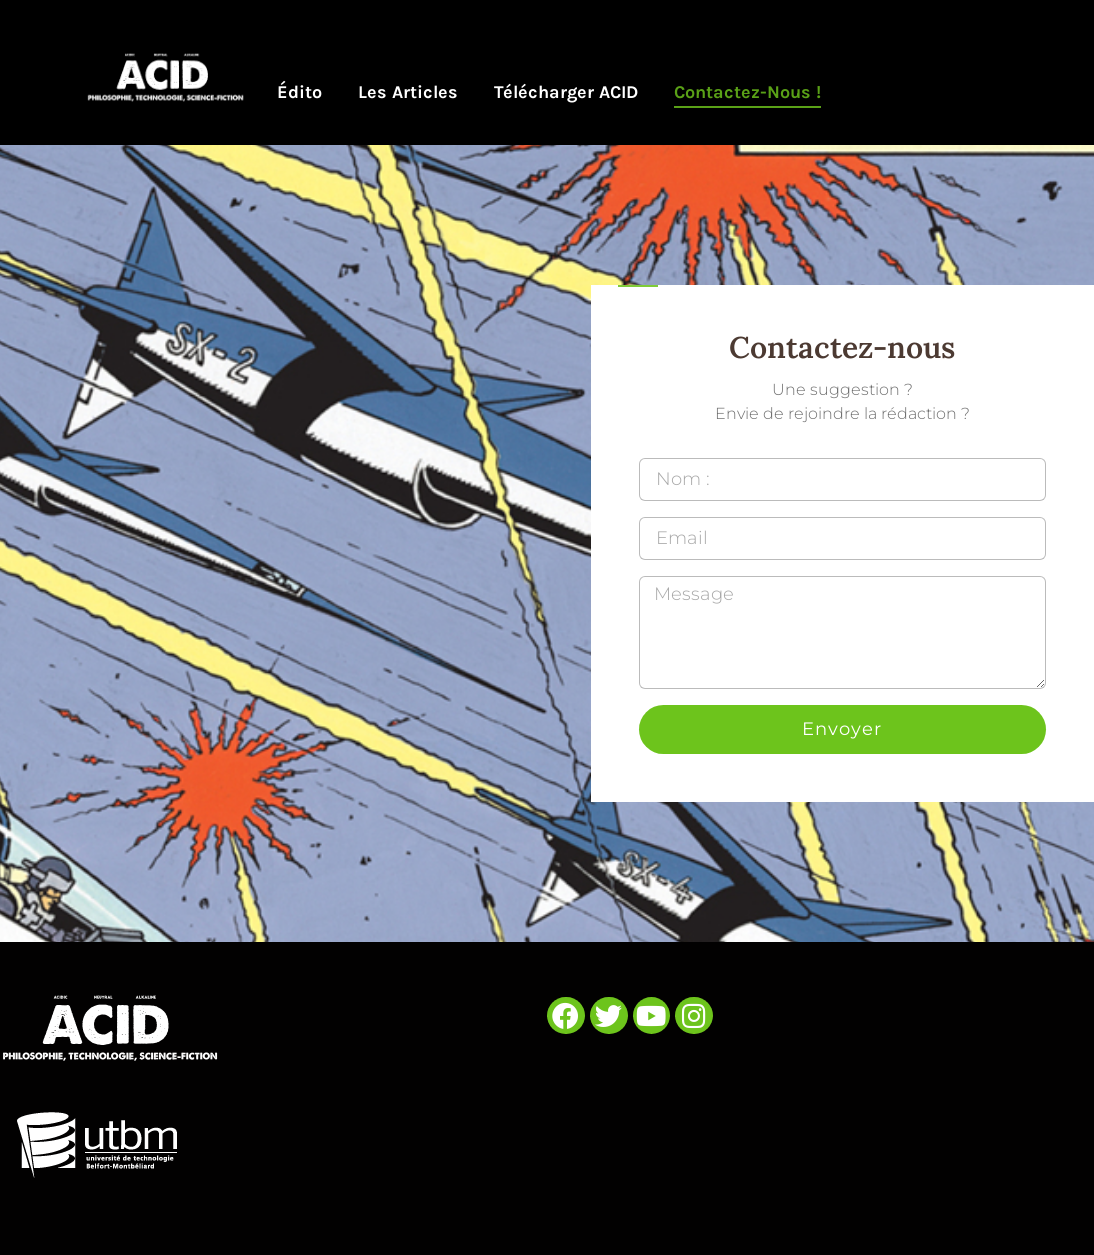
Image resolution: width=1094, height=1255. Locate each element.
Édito (299, 92)
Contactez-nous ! (747, 92)
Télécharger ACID (566, 92)
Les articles (408, 92)
